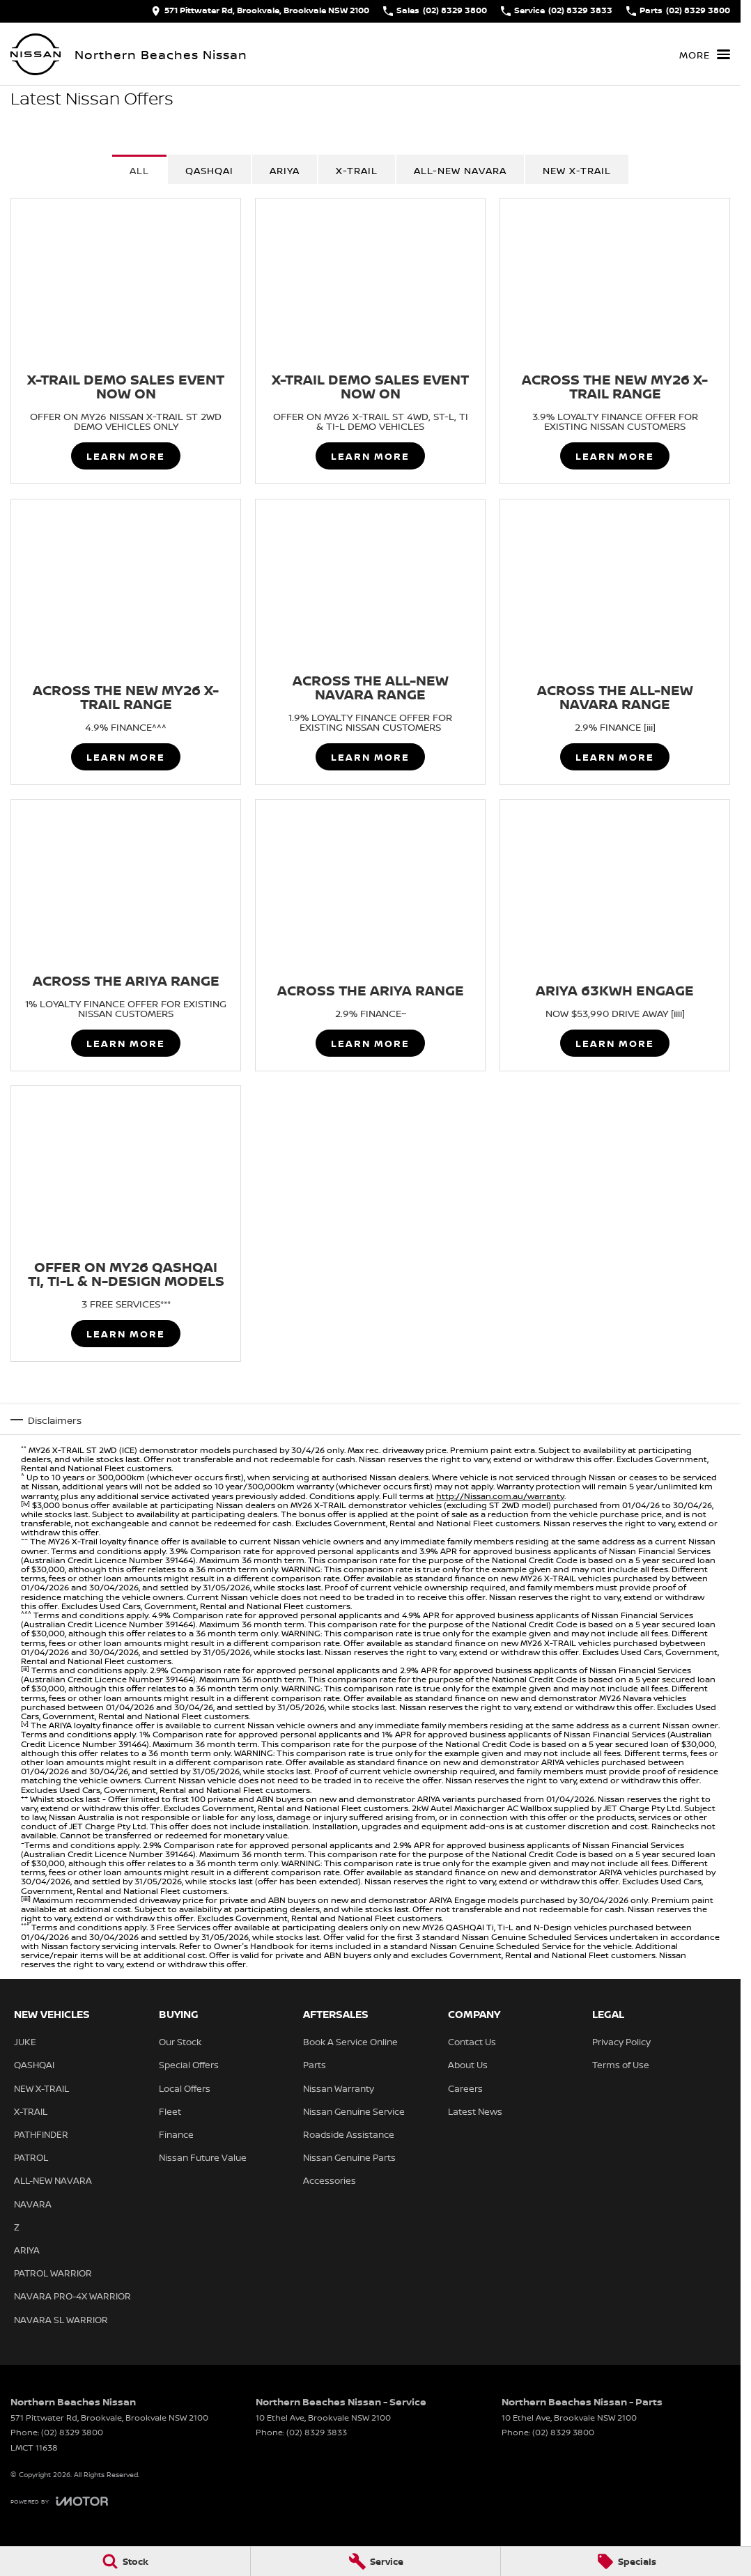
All (139, 170)
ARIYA (285, 170)
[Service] (376, 2561)
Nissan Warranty (338, 2088)
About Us (468, 2064)
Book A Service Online (350, 2041)
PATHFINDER (41, 2134)
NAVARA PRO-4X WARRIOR (72, 2296)
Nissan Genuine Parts (349, 2157)
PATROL (31, 2157)
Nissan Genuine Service (354, 2111)
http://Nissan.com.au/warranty (500, 1496)
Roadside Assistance (348, 2134)
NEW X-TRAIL (577, 170)
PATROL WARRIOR (53, 2273)
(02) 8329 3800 (72, 2432)
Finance (176, 2134)
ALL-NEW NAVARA (53, 2180)
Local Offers (184, 2088)
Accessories (329, 2180)
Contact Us (472, 2041)
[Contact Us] (260, 11)
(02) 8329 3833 (316, 2432)
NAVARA (33, 2204)
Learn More (125, 456)
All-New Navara (460, 170)
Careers (465, 2088)
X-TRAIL (357, 170)
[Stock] (125, 2561)
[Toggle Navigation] (704, 54)
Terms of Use (620, 2064)
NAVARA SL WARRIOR (61, 2319)
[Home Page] (35, 54)
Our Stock (180, 2041)
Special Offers (189, 2064)
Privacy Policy (621, 2041)
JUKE (25, 2041)
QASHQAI (209, 170)
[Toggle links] (59, 2501)
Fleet (170, 2111)
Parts (314, 2064)
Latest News (475, 2111)
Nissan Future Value (203, 2157)
